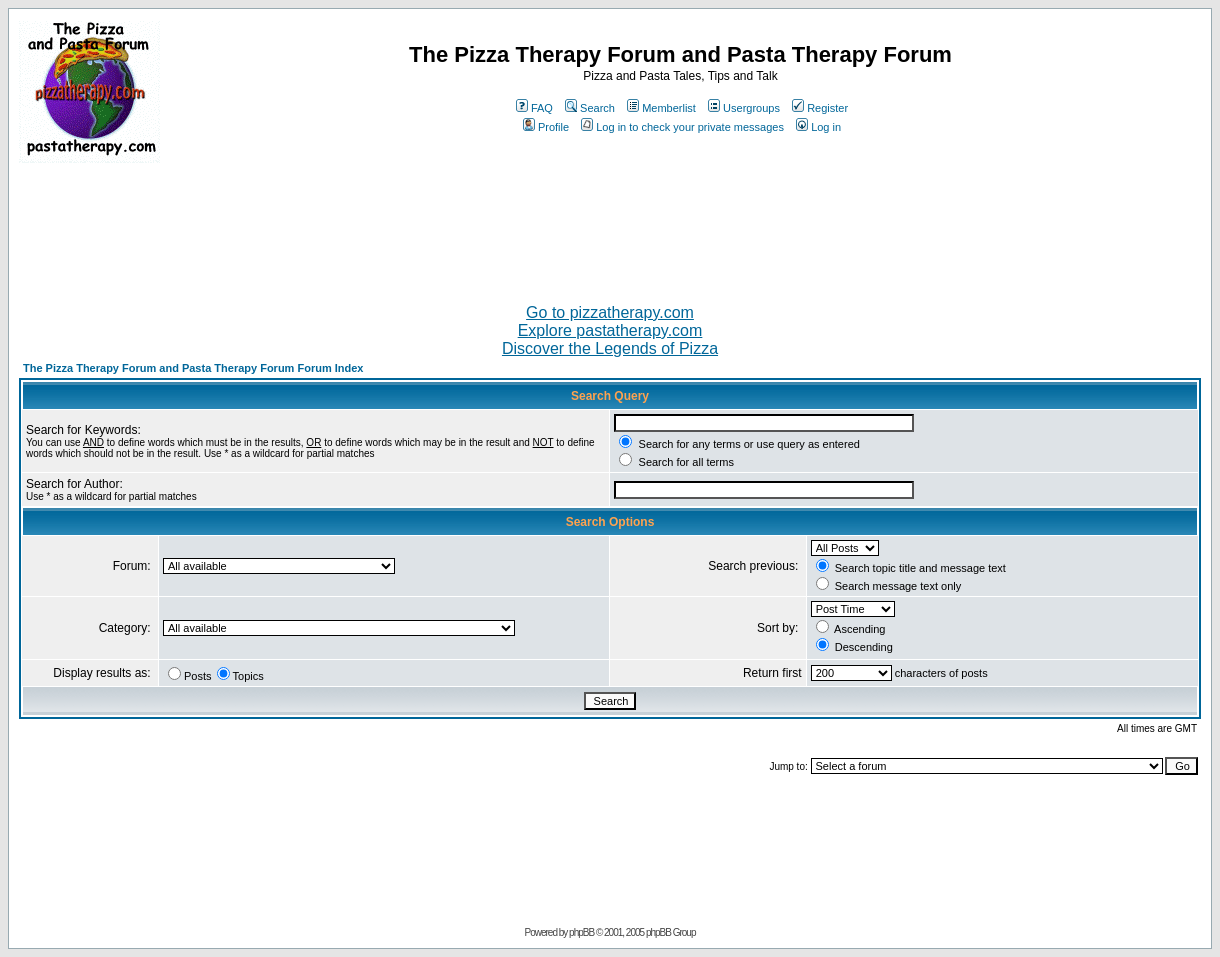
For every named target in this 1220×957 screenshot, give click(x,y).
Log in (818, 127)
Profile (546, 127)
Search (590, 108)
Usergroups (744, 108)
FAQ (534, 108)
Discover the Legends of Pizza (610, 348)
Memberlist (661, 108)
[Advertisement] (610, 225)
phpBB (581, 932)
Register (820, 108)
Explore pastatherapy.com (610, 330)
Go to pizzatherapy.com (610, 312)
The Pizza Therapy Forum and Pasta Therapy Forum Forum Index (193, 368)
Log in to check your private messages (682, 127)
